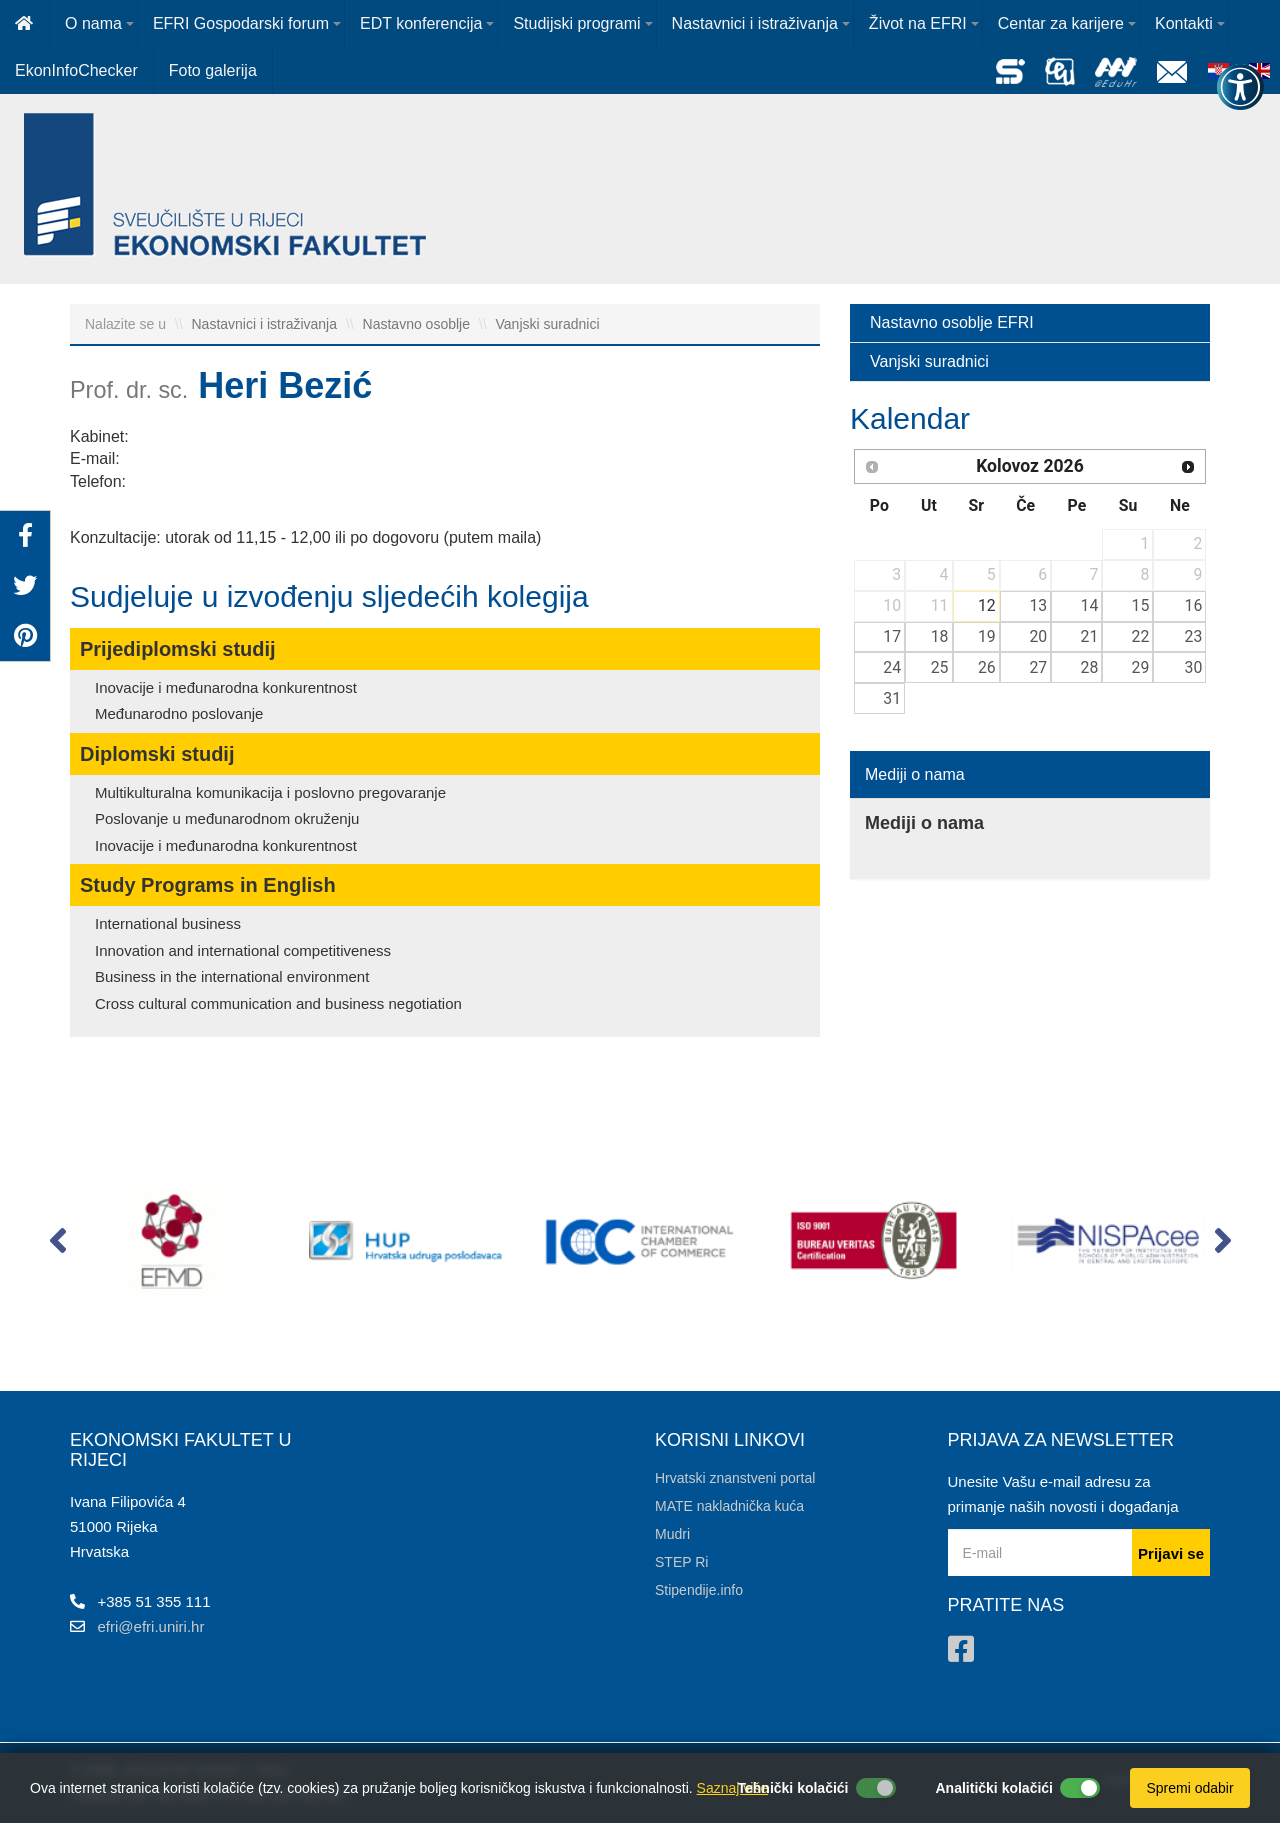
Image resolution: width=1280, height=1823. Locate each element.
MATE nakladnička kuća (729, 1506)
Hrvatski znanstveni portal (735, 1478)
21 (1090, 636)
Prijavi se (1171, 1553)
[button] (57, 1245)
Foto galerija (213, 70)
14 (1090, 605)
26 (987, 667)
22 (1141, 636)
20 (1038, 636)
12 (987, 605)
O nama (93, 23)
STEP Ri (681, 1562)
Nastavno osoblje (418, 324)
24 (892, 667)
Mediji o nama (915, 774)
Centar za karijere (1061, 23)
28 (1090, 667)
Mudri (672, 1534)
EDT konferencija (421, 23)
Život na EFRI (918, 23)
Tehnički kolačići (792, 1788)
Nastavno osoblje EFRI (952, 322)
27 (1038, 667)
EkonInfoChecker (76, 70)
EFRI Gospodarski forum (241, 23)
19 (987, 636)
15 (1141, 605)
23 (1194, 636)
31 (892, 698)
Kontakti (1184, 23)
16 (1194, 605)
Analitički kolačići (995, 1788)
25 (940, 667)
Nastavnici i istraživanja (755, 23)
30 (1194, 667)
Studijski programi (576, 23)
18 (940, 636)
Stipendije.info (699, 1590)
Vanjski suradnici (548, 324)
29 (1141, 667)
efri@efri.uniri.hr (151, 1626)
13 (1038, 605)
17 (892, 636)
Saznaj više (733, 1788)
